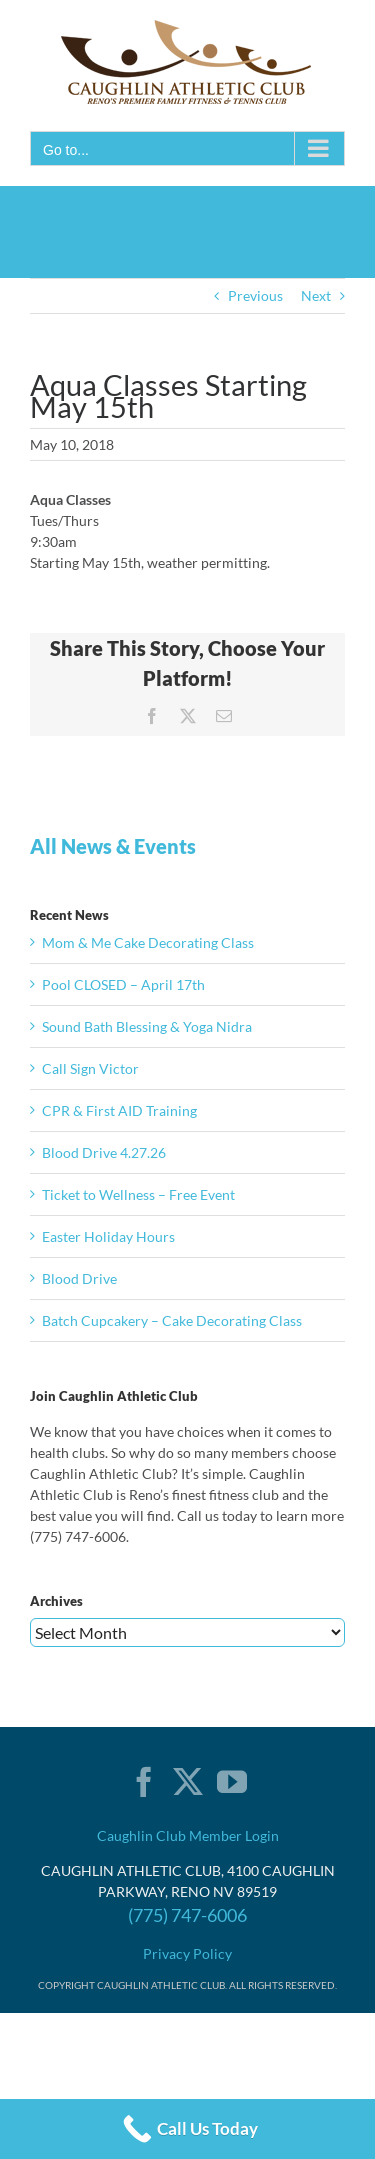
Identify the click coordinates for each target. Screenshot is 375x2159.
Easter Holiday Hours (108, 1236)
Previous (255, 295)
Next (316, 295)
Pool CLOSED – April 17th (123, 984)
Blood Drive (79, 1278)
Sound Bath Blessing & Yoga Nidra (147, 1026)
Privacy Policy (187, 1953)
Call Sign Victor (90, 1068)
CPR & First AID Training (119, 1110)
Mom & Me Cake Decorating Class (148, 942)
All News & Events (113, 846)
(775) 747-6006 (187, 1915)
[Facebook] (144, 1782)
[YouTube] (232, 1782)
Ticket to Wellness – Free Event (138, 1194)
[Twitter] (188, 1782)
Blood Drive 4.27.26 (104, 1152)
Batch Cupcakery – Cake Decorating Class (172, 1320)
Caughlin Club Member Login (188, 1835)
